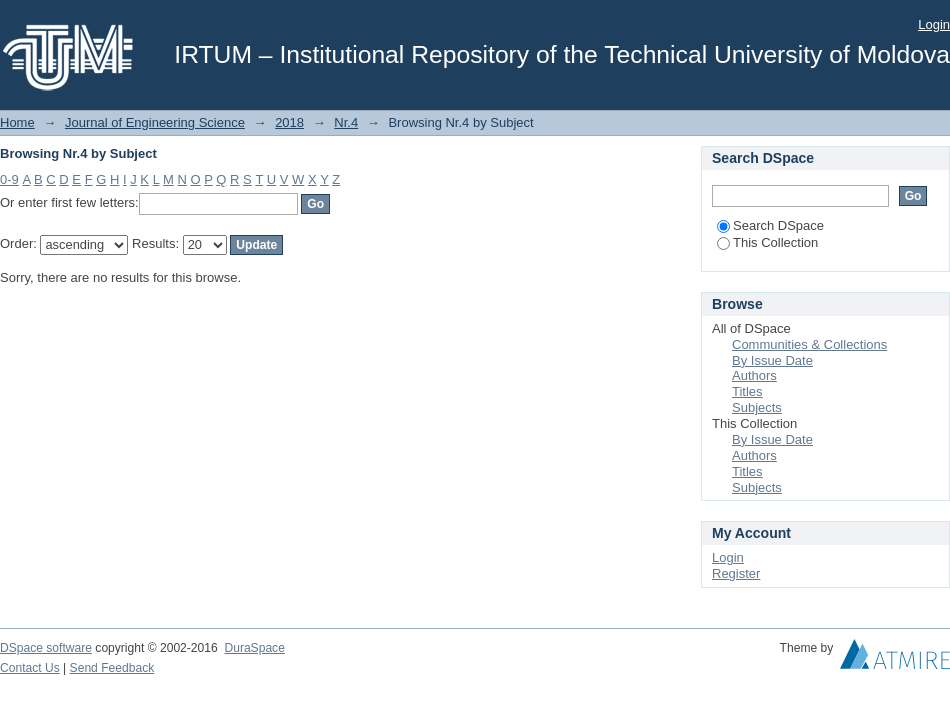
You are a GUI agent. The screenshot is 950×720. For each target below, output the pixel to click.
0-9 (9, 179)
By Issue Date (772, 360)
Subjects (757, 407)
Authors (754, 375)
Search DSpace (770, 225)
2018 (289, 122)
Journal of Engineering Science (155, 122)
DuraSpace (254, 648)
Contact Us (30, 668)
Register (736, 573)
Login (934, 24)
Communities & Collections (809, 344)
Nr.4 (346, 122)
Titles (747, 391)
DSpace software (46, 648)
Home (17, 122)
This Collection (767, 242)
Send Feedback (112, 668)
